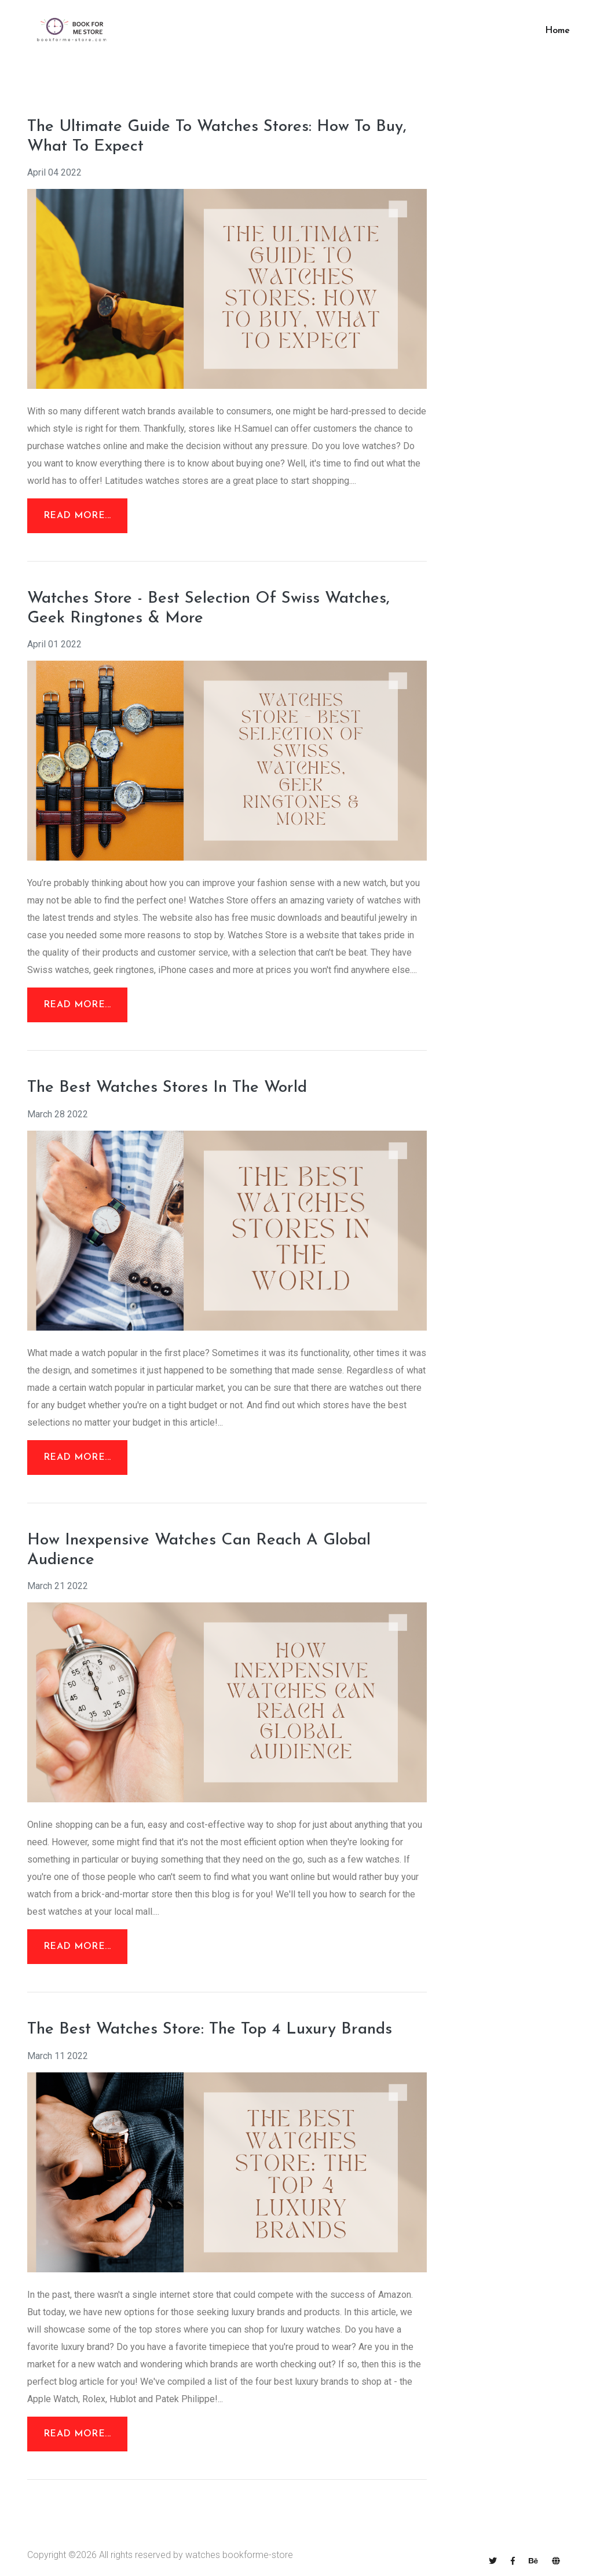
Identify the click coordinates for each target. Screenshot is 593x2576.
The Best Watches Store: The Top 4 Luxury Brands (209, 2029)
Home (557, 30)
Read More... (77, 515)
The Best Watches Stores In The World (167, 1088)
